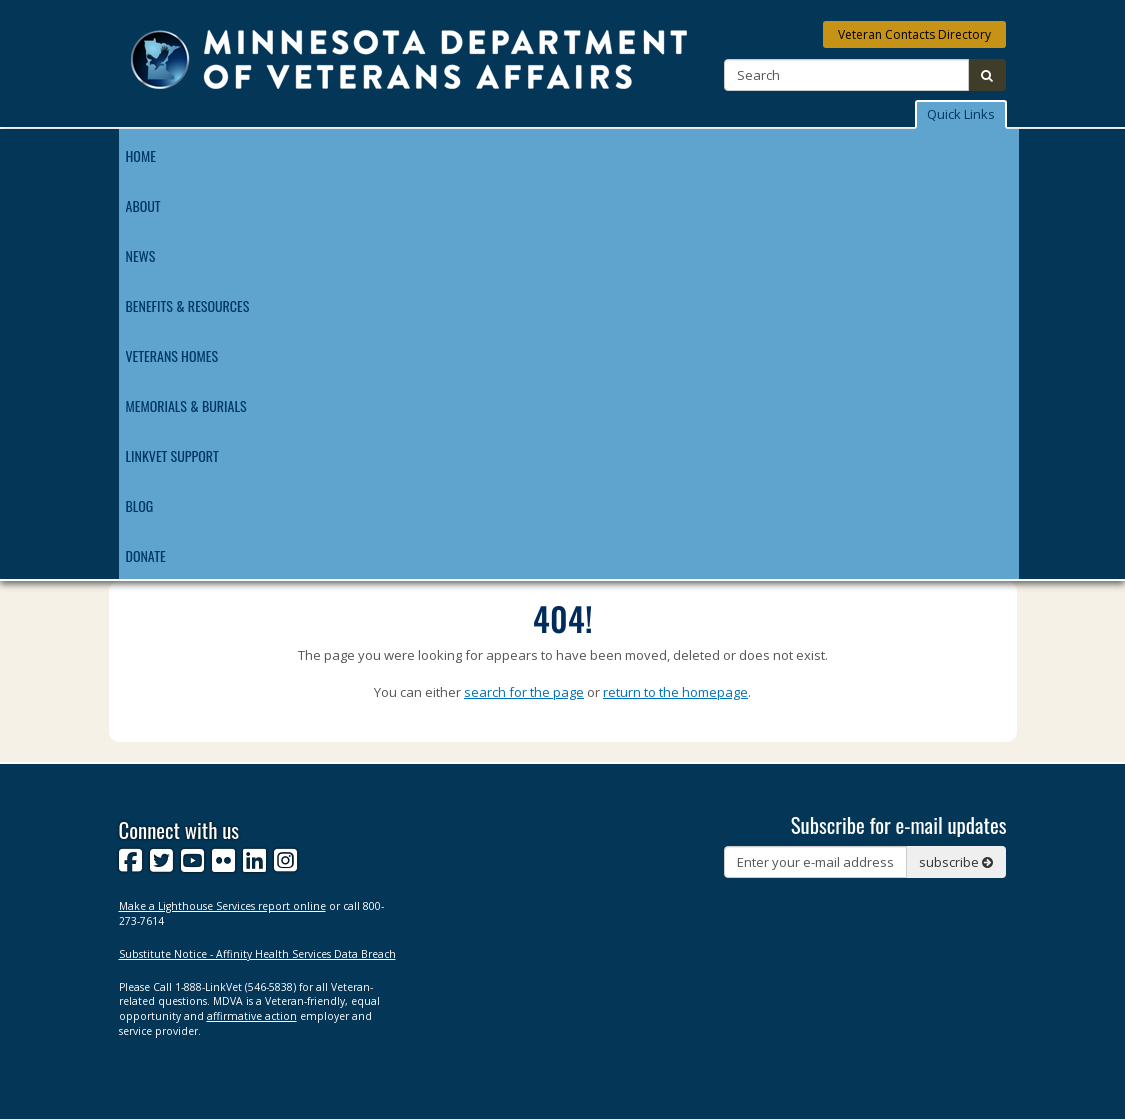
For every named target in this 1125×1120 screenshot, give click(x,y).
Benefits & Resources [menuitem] (188, 305)
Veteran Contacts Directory (914, 34)
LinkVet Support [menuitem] (172, 455)
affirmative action (252, 1016)
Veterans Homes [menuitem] (172, 355)
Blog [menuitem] (140, 505)
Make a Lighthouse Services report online (222, 906)
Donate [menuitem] (146, 555)
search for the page (524, 692)
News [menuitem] (141, 255)
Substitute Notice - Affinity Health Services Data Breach (257, 954)
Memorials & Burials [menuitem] (186, 405)
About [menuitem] (143, 205)
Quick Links (961, 114)
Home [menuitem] (141, 155)
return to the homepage (675, 692)
